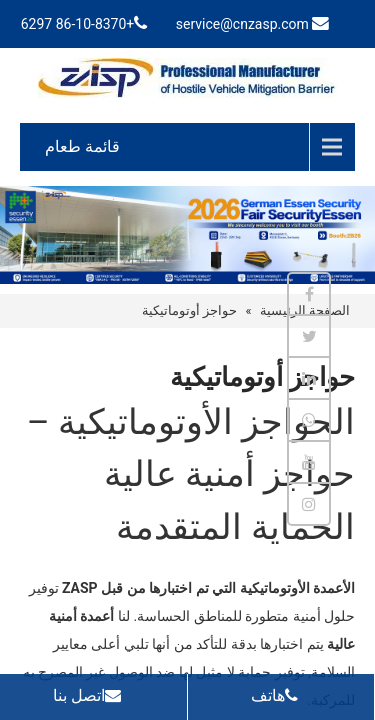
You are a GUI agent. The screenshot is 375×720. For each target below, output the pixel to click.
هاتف (279, 695)
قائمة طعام (82, 146)
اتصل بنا (91, 695)
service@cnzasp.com (242, 24)
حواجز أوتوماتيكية (189, 310)
